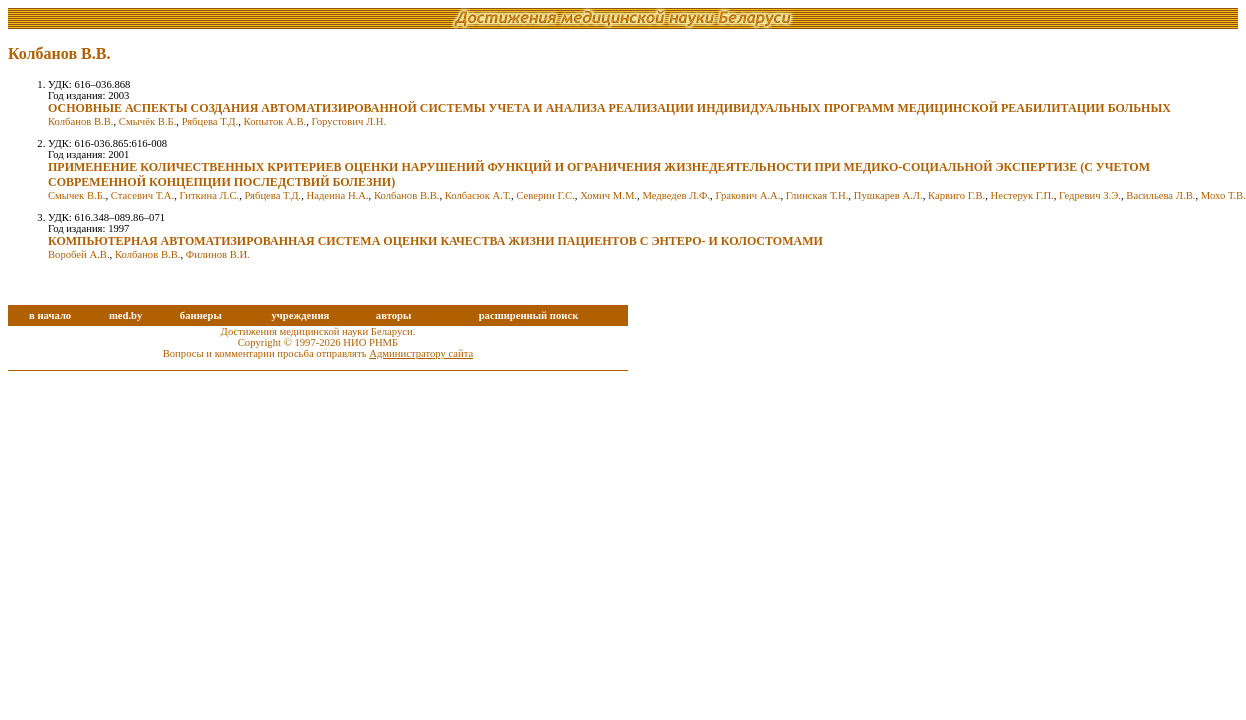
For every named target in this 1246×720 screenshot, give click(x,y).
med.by (125, 315)
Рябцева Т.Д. (210, 121)
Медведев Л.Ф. (676, 195)
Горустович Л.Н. (349, 121)
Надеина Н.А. (338, 195)
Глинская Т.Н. (817, 195)
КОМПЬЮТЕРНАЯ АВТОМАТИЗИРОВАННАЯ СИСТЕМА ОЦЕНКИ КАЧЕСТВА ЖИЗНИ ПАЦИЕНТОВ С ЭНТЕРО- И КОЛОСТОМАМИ (435, 241)
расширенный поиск (529, 315)
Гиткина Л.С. (209, 195)
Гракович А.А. (747, 195)
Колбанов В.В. (81, 121)
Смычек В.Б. (77, 195)
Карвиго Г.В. (956, 195)
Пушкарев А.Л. (888, 195)
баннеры (201, 315)
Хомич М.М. (608, 195)
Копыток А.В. (275, 121)
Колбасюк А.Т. (478, 195)
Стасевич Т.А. (142, 195)
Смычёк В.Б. (148, 121)
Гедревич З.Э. (1090, 195)
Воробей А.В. (79, 254)
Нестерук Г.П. (1022, 195)
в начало (50, 315)
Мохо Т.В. (1223, 195)
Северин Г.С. (545, 195)
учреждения (300, 315)
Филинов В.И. (218, 254)
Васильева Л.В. (1160, 195)
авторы (394, 315)
